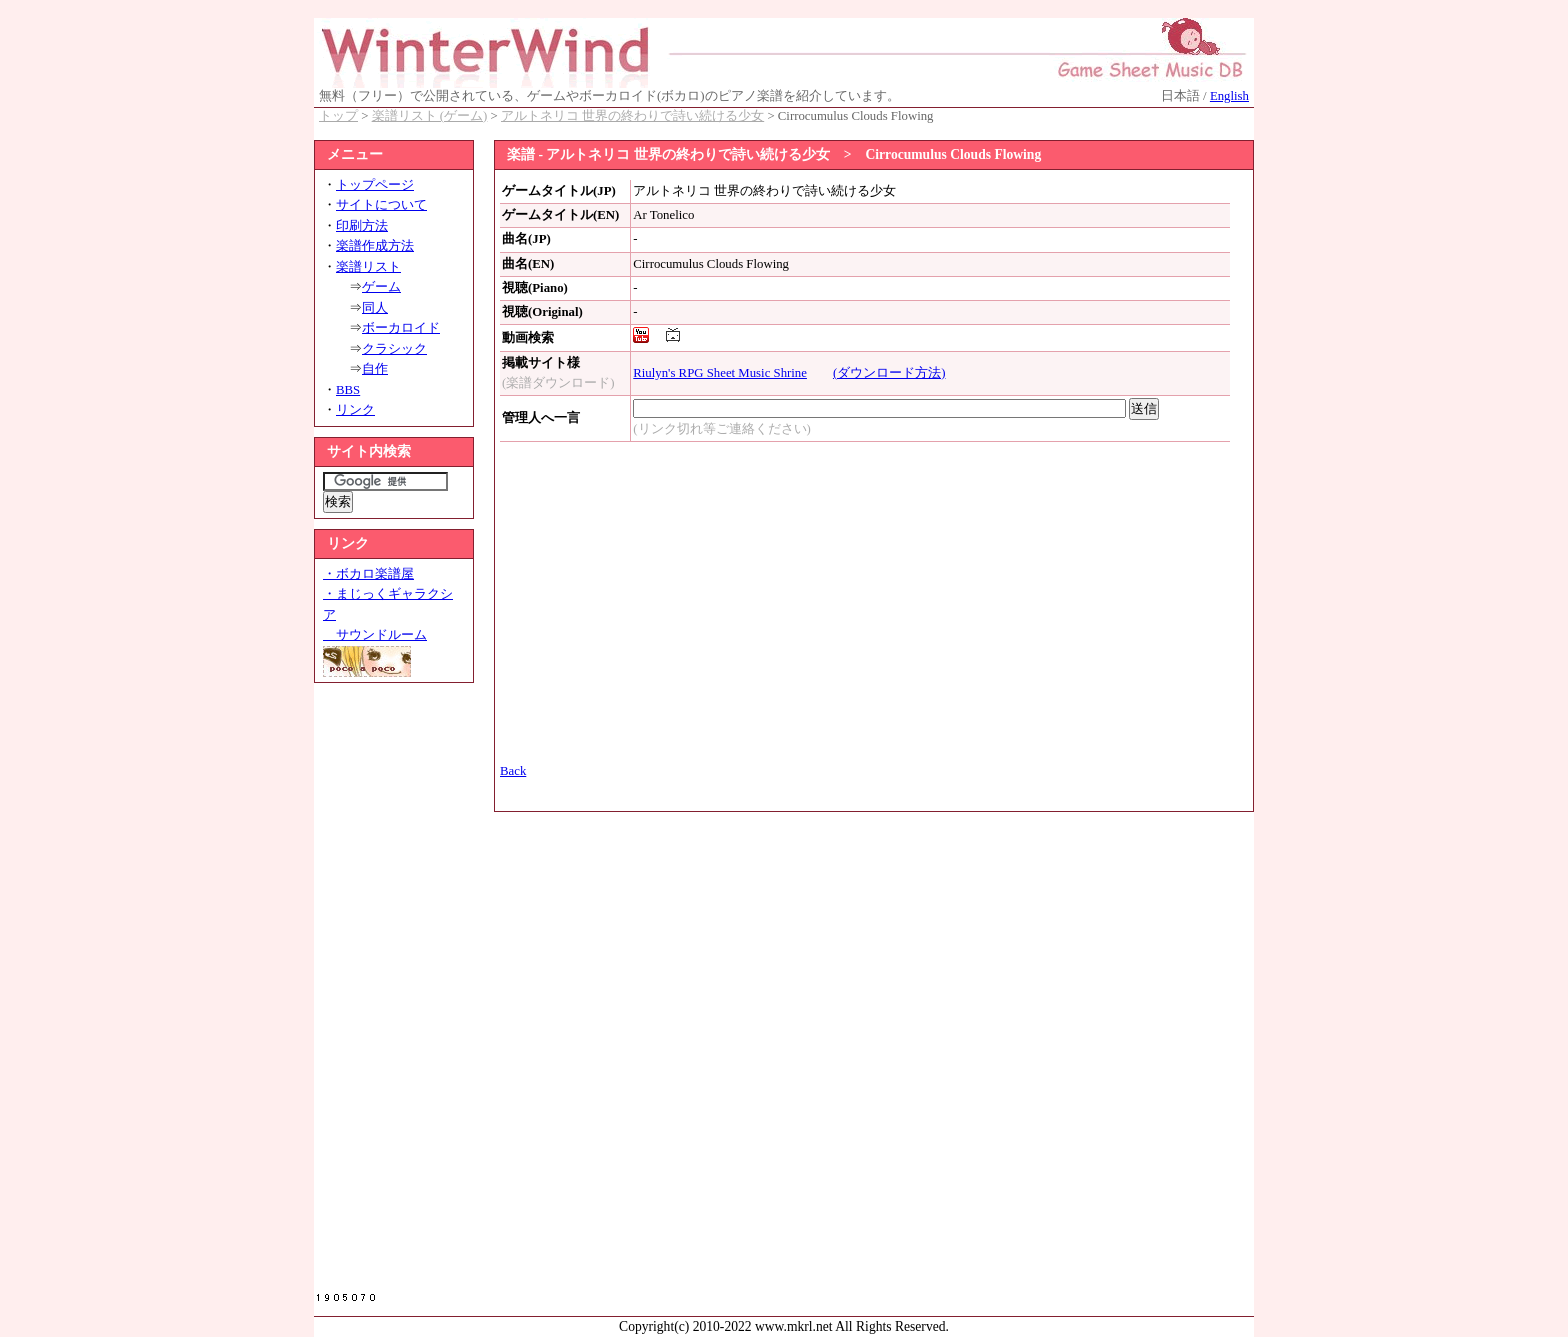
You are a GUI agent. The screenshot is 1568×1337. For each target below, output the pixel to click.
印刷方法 (362, 226)
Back (513, 771)
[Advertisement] (394, 993)
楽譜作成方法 (375, 246)
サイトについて (381, 205)
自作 (375, 369)
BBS (348, 390)
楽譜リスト (368, 267)
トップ (338, 116)
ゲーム (381, 287)
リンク (355, 410)
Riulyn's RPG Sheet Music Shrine (720, 373)
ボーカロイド (401, 328)
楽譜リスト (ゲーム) (430, 116)
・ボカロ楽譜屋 (368, 574)
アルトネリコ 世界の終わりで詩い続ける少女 (632, 116)
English (1229, 96)
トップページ (375, 185)
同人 (375, 308)
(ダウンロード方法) (889, 373)
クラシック (394, 349)
